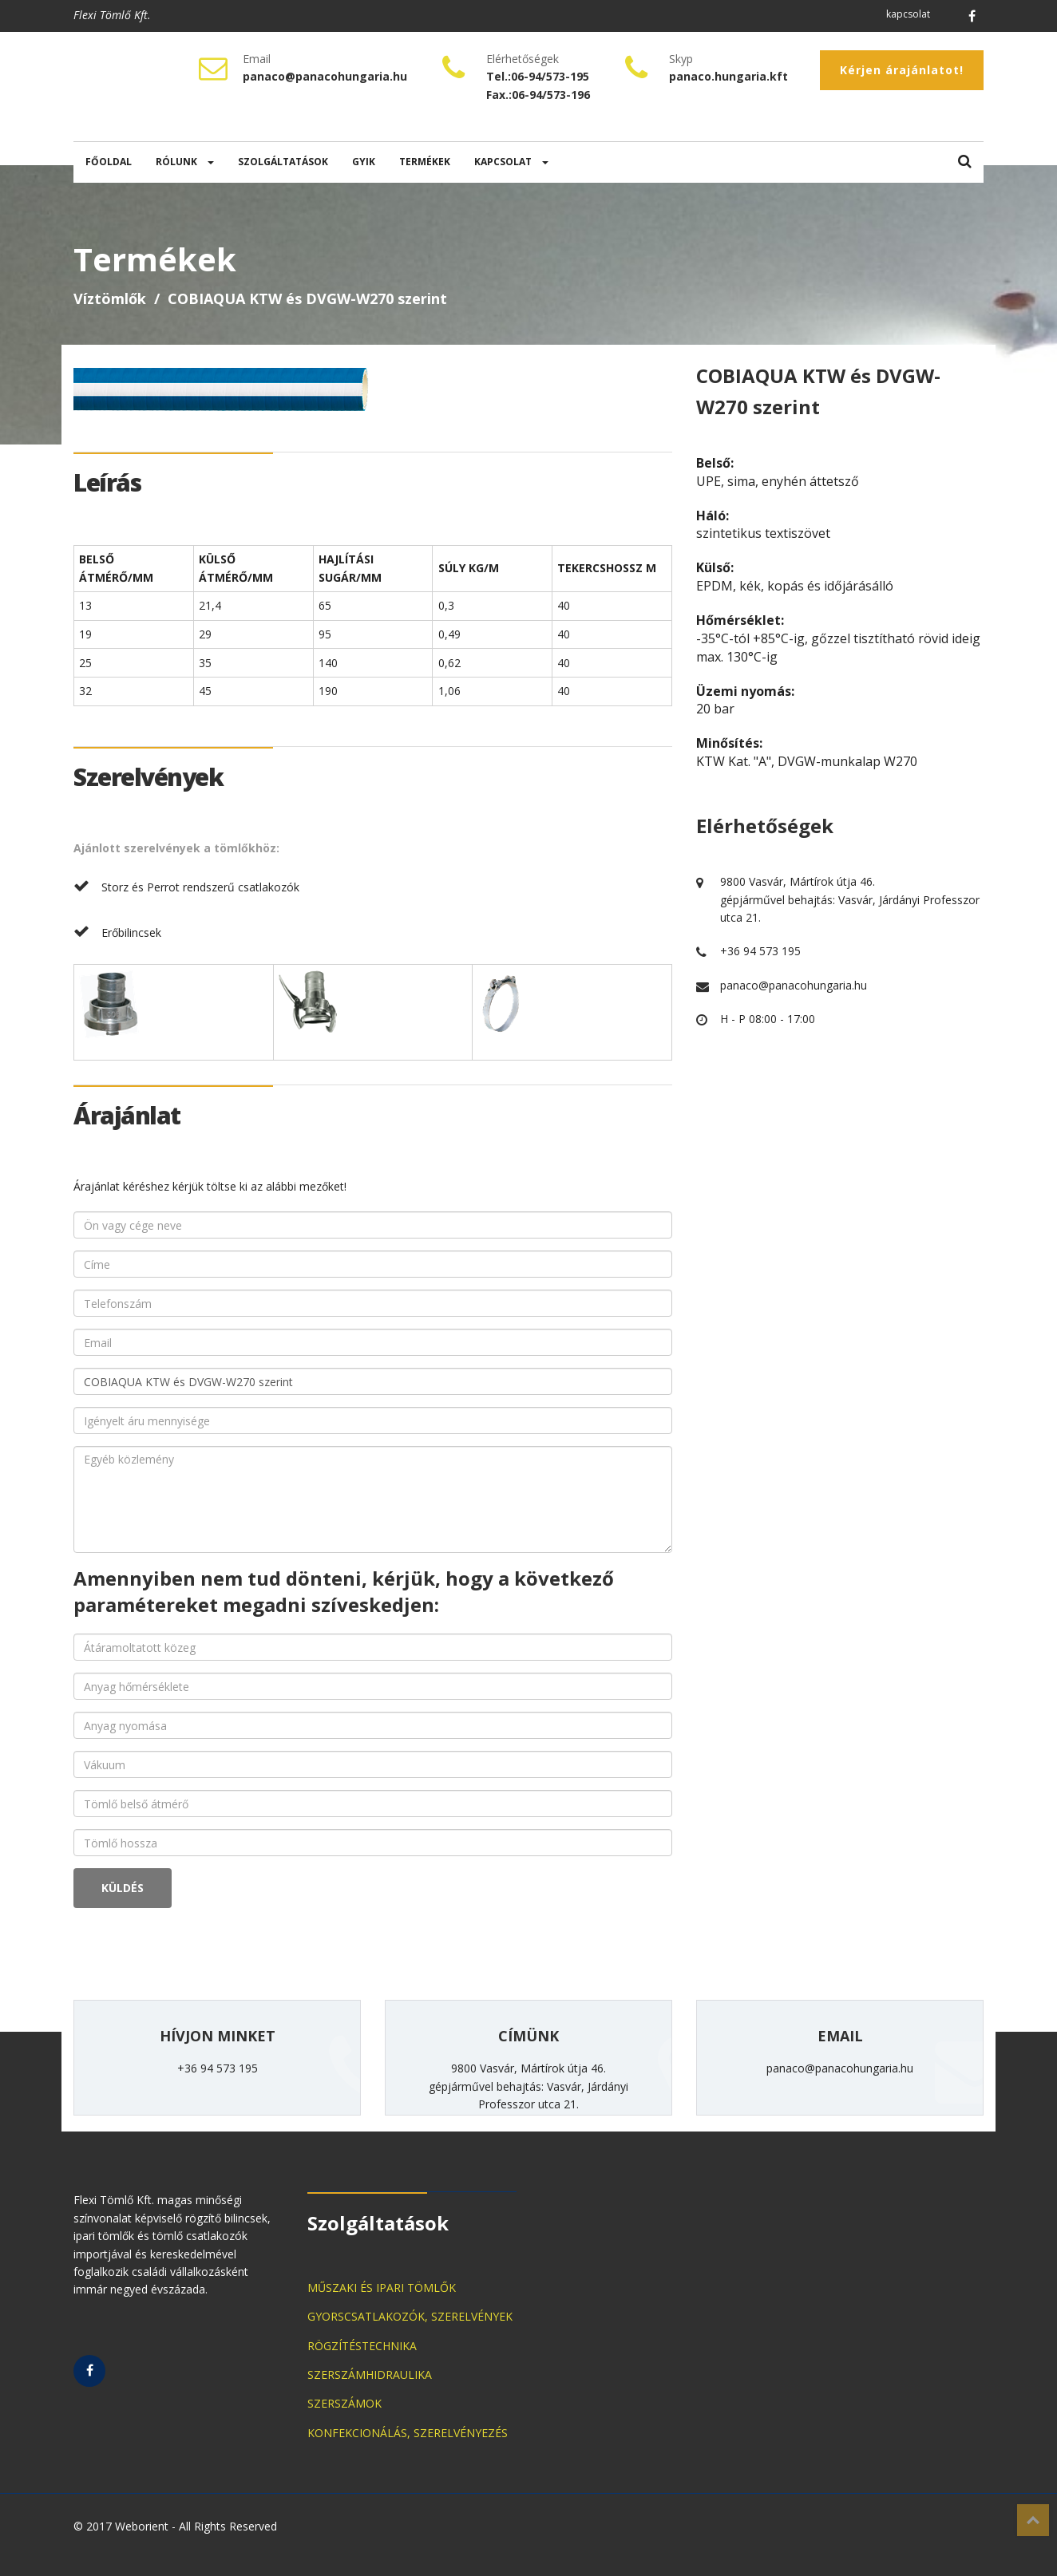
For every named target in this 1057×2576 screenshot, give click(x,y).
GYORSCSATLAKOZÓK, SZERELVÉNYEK (410, 2316)
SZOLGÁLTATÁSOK (283, 161)
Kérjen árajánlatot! (902, 69)
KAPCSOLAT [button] (511, 161)
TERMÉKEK (424, 161)
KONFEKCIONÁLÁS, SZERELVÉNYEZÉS (407, 2432)
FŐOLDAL (108, 161)
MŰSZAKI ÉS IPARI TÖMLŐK (381, 2287)
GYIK (363, 161)
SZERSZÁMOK (344, 2403)
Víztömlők (109, 298)
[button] (965, 162)
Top (1033, 2520)
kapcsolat (908, 14)
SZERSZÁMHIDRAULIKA (369, 2374)
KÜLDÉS (122, 1887)
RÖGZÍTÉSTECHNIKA (362, 2345)
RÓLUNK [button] (185, 161)
